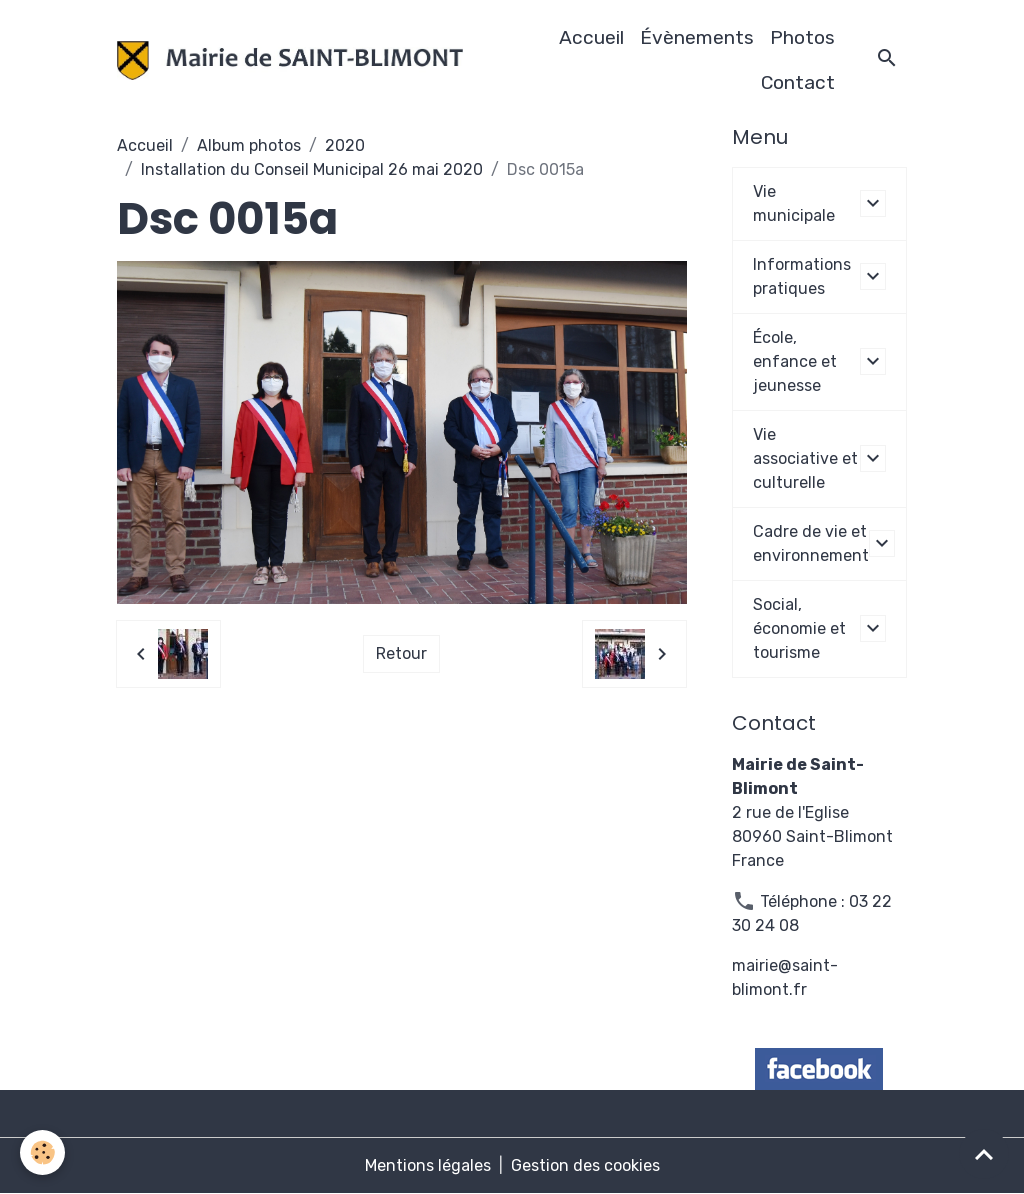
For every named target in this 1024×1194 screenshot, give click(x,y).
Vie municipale (794, 203)
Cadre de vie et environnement (811, 543)
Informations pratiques (802, 276)
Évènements (697, 37)
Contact (798, 82)
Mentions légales (428, 1165)
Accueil (591, 37)
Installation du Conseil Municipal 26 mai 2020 (312, 169)
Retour (401, 653)
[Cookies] (42, 1152)
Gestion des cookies (585, 1165)
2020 (345, 145)
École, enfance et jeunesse (795, 361)
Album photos (249, 145)
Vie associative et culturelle (805, 458)
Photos (802, 37)
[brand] (289, 60)
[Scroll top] (984, 1154)
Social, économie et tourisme (799, 628)
